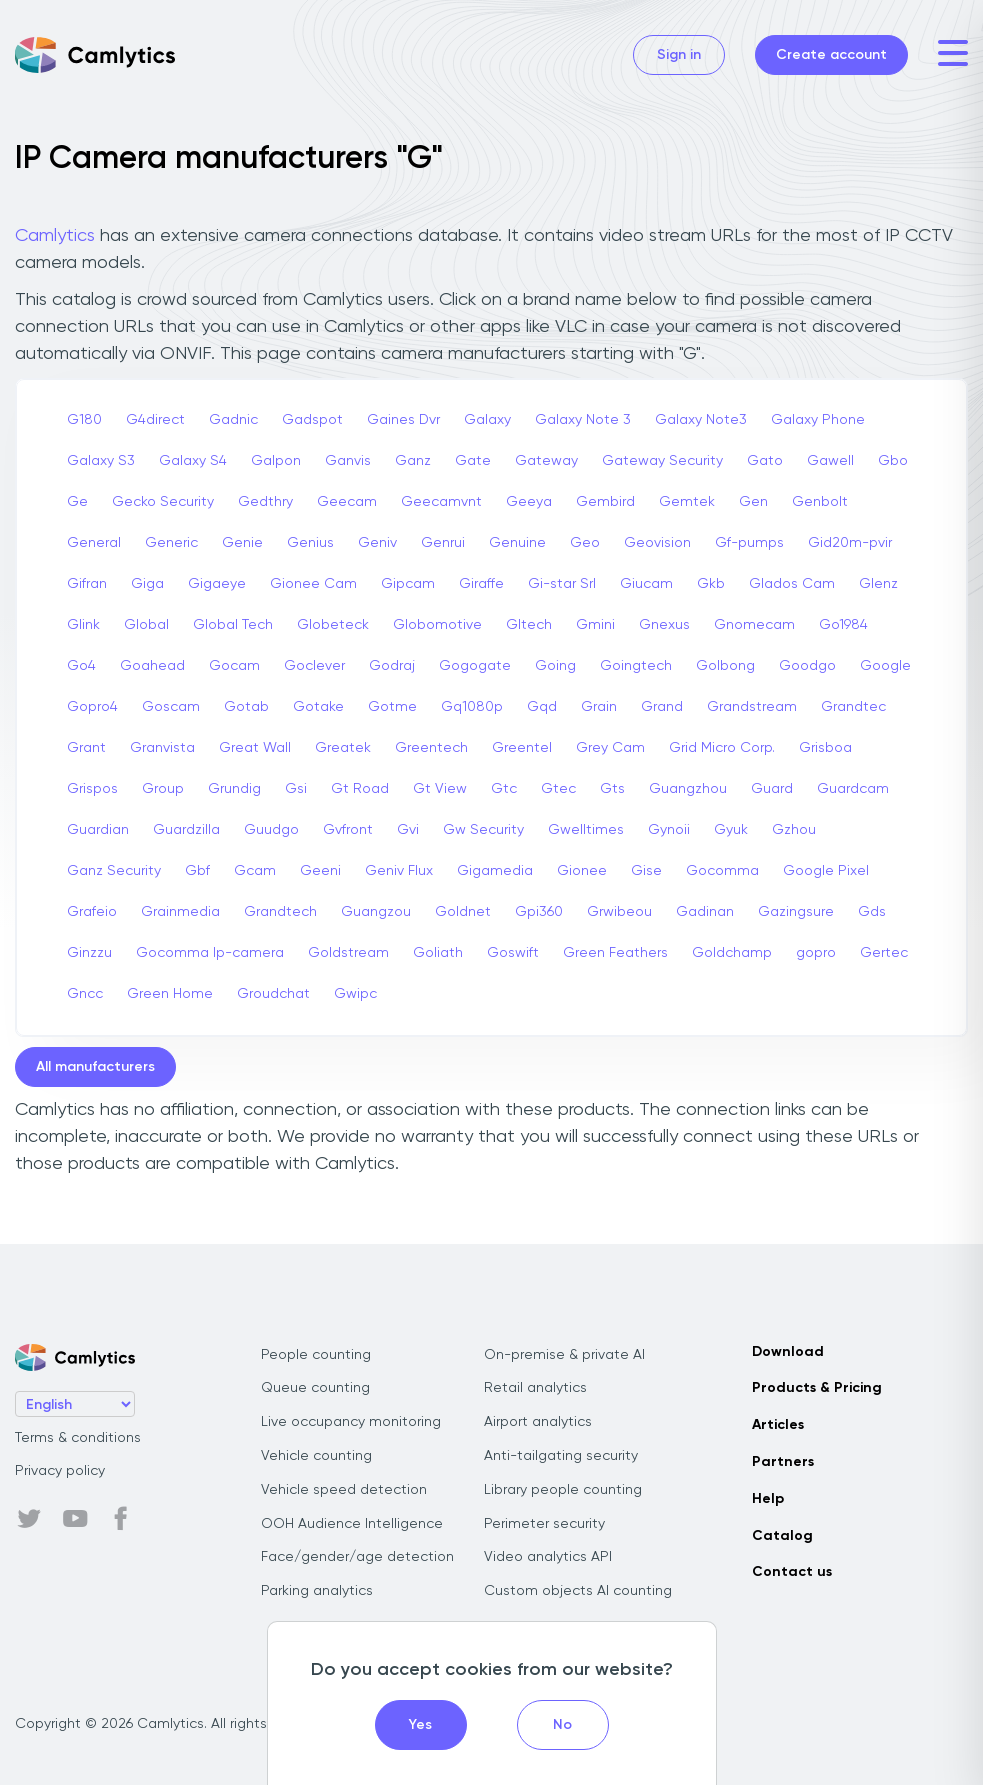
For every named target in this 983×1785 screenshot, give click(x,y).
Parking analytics (317, 1591)
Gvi (408, 830)
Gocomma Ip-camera (210, 953)
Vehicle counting (316, 1456)
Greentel (522, 748)
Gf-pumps (749, 543)
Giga (147, 584)
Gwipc (355, 994)
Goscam (171, 707)
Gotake (318, 707)
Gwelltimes (586, 830)
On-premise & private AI (564, 1355)
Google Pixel (826, 871)
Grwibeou (619, 912)
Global (146, 625)
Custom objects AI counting (578, 1591)
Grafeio (92, 912)
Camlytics (55, 236)
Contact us (792, 1572)
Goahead (152, 666)
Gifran (87, 584)
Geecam (347, 502)
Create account (831, 55)
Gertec (884, 953)
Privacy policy (60, 1471)
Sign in (679, 55)
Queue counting (315, 1388)
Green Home (170, 994)
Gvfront (348, 830)
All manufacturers (95, 1067)
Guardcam (853, 789)
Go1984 (843, 625)
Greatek (343, 748)
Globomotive (437, 625)
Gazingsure (796, 912)
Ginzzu (89, 953)
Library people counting (563, 1490)
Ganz (413, 461)
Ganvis (348, 461)
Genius (310, 543)
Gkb (711, 584)
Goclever (314, 666)
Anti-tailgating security (561, 1456)
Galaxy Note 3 (583, 420)
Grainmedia (180, 912)
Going (555, 666)
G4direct (155, 420)
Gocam (234, 666)
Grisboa (825, 748)
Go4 (81, 666)
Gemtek (687, 502)
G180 (84, 420)
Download (788, 1352)
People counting (316, 1355)
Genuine (517, 543)
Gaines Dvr (403, 420)
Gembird (605, 502)
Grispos (92, 789)
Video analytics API (548, 1557)
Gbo (893, 461)
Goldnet (463, 912)
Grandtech (280, 912)
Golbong (725, 666)
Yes (420, 1725)
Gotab (246, 707)
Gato (765, 461)
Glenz (878, 584)
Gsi (296, 789)
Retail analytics (535, 1388)
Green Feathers (615, 953)
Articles (778, 1425)
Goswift (513, 953)
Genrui (443, 543)
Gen (753, 502)
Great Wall (255, 748)
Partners (783, 1462)
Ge (77, 502)
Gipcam (408, 584)
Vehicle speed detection (344, 1490)
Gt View (440, 789)
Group (163, 789)
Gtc (504, 789)
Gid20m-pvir (850, 543)
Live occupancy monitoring (351, 1422)
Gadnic (233, 420)
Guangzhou (688, 789)
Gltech (529, 625)
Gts (612, 789)
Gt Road (360, 789)
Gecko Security (163, 502)
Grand (662, 707)
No (562, 1725)
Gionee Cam (313, 584)
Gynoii (669, 830)
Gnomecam (754, 625)
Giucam (646, 584)
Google (885, 666)
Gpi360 (539, 912)
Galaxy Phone (818, 420)
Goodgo (807, 666)
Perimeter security (544, 1524)
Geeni (320, 871)
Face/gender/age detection (357, 1557)
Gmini (595, 625)
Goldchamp (732, 953)
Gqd (542, 707)
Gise (646, 871)
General (94, 543)
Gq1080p (472, 707)
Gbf (197, 871)
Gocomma (722, 871)
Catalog (782, 1536)
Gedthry (265, 502)
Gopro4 (92, 707)
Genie (242, 543)
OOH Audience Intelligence (352, 1524)
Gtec (558, 789)
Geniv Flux (399, 871)
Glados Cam (792, 584)
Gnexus (664, 625)
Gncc (85, 994)
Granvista (162, 748)
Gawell (830, 461)
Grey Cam (610, 748)
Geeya (529, 502)
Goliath (438, 953)
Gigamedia (495, 871)
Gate (473, 461)
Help (768, 1499)
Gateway (546, 461)
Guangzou (376, 912)
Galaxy (487, 420)
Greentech (431, 748)
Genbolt (820, 502)
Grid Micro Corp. (722, 748)
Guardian (98, 830)
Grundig (234, 789)
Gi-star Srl (562, 584)
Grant (86, 748)
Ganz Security (114, 871)
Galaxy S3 (101, 461)
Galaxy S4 (193, 461)
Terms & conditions (78, 1438)
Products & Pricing (817, 1388)
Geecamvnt (441, 502)
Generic (171, 543)
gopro (816, 953)
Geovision (657, 543)
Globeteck (333, 625)
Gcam (255, 871)
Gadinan (705, 912)
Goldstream (348, 953)
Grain (599, 707)
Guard (772, 789)
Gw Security (483, 830)
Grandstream (752, 707)
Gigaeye (217, 584)
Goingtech (636, 666)
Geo (585, 543)
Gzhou (794, 830)
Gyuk (731, 830)
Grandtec (853, 707)
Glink (83, 625)
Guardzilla (186, 830)
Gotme (392, 707)
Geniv (377, 543)
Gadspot (312, 420)
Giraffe (481, 584)
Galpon (276, 461)
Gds (872, 912)
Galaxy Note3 (701, 420)
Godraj (392, 666)
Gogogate (475, 666)
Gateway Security (662, 461)
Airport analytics (538, 1422)
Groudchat (273, 994)
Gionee (582, 871)
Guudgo (271, 830)
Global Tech (233, 625)
